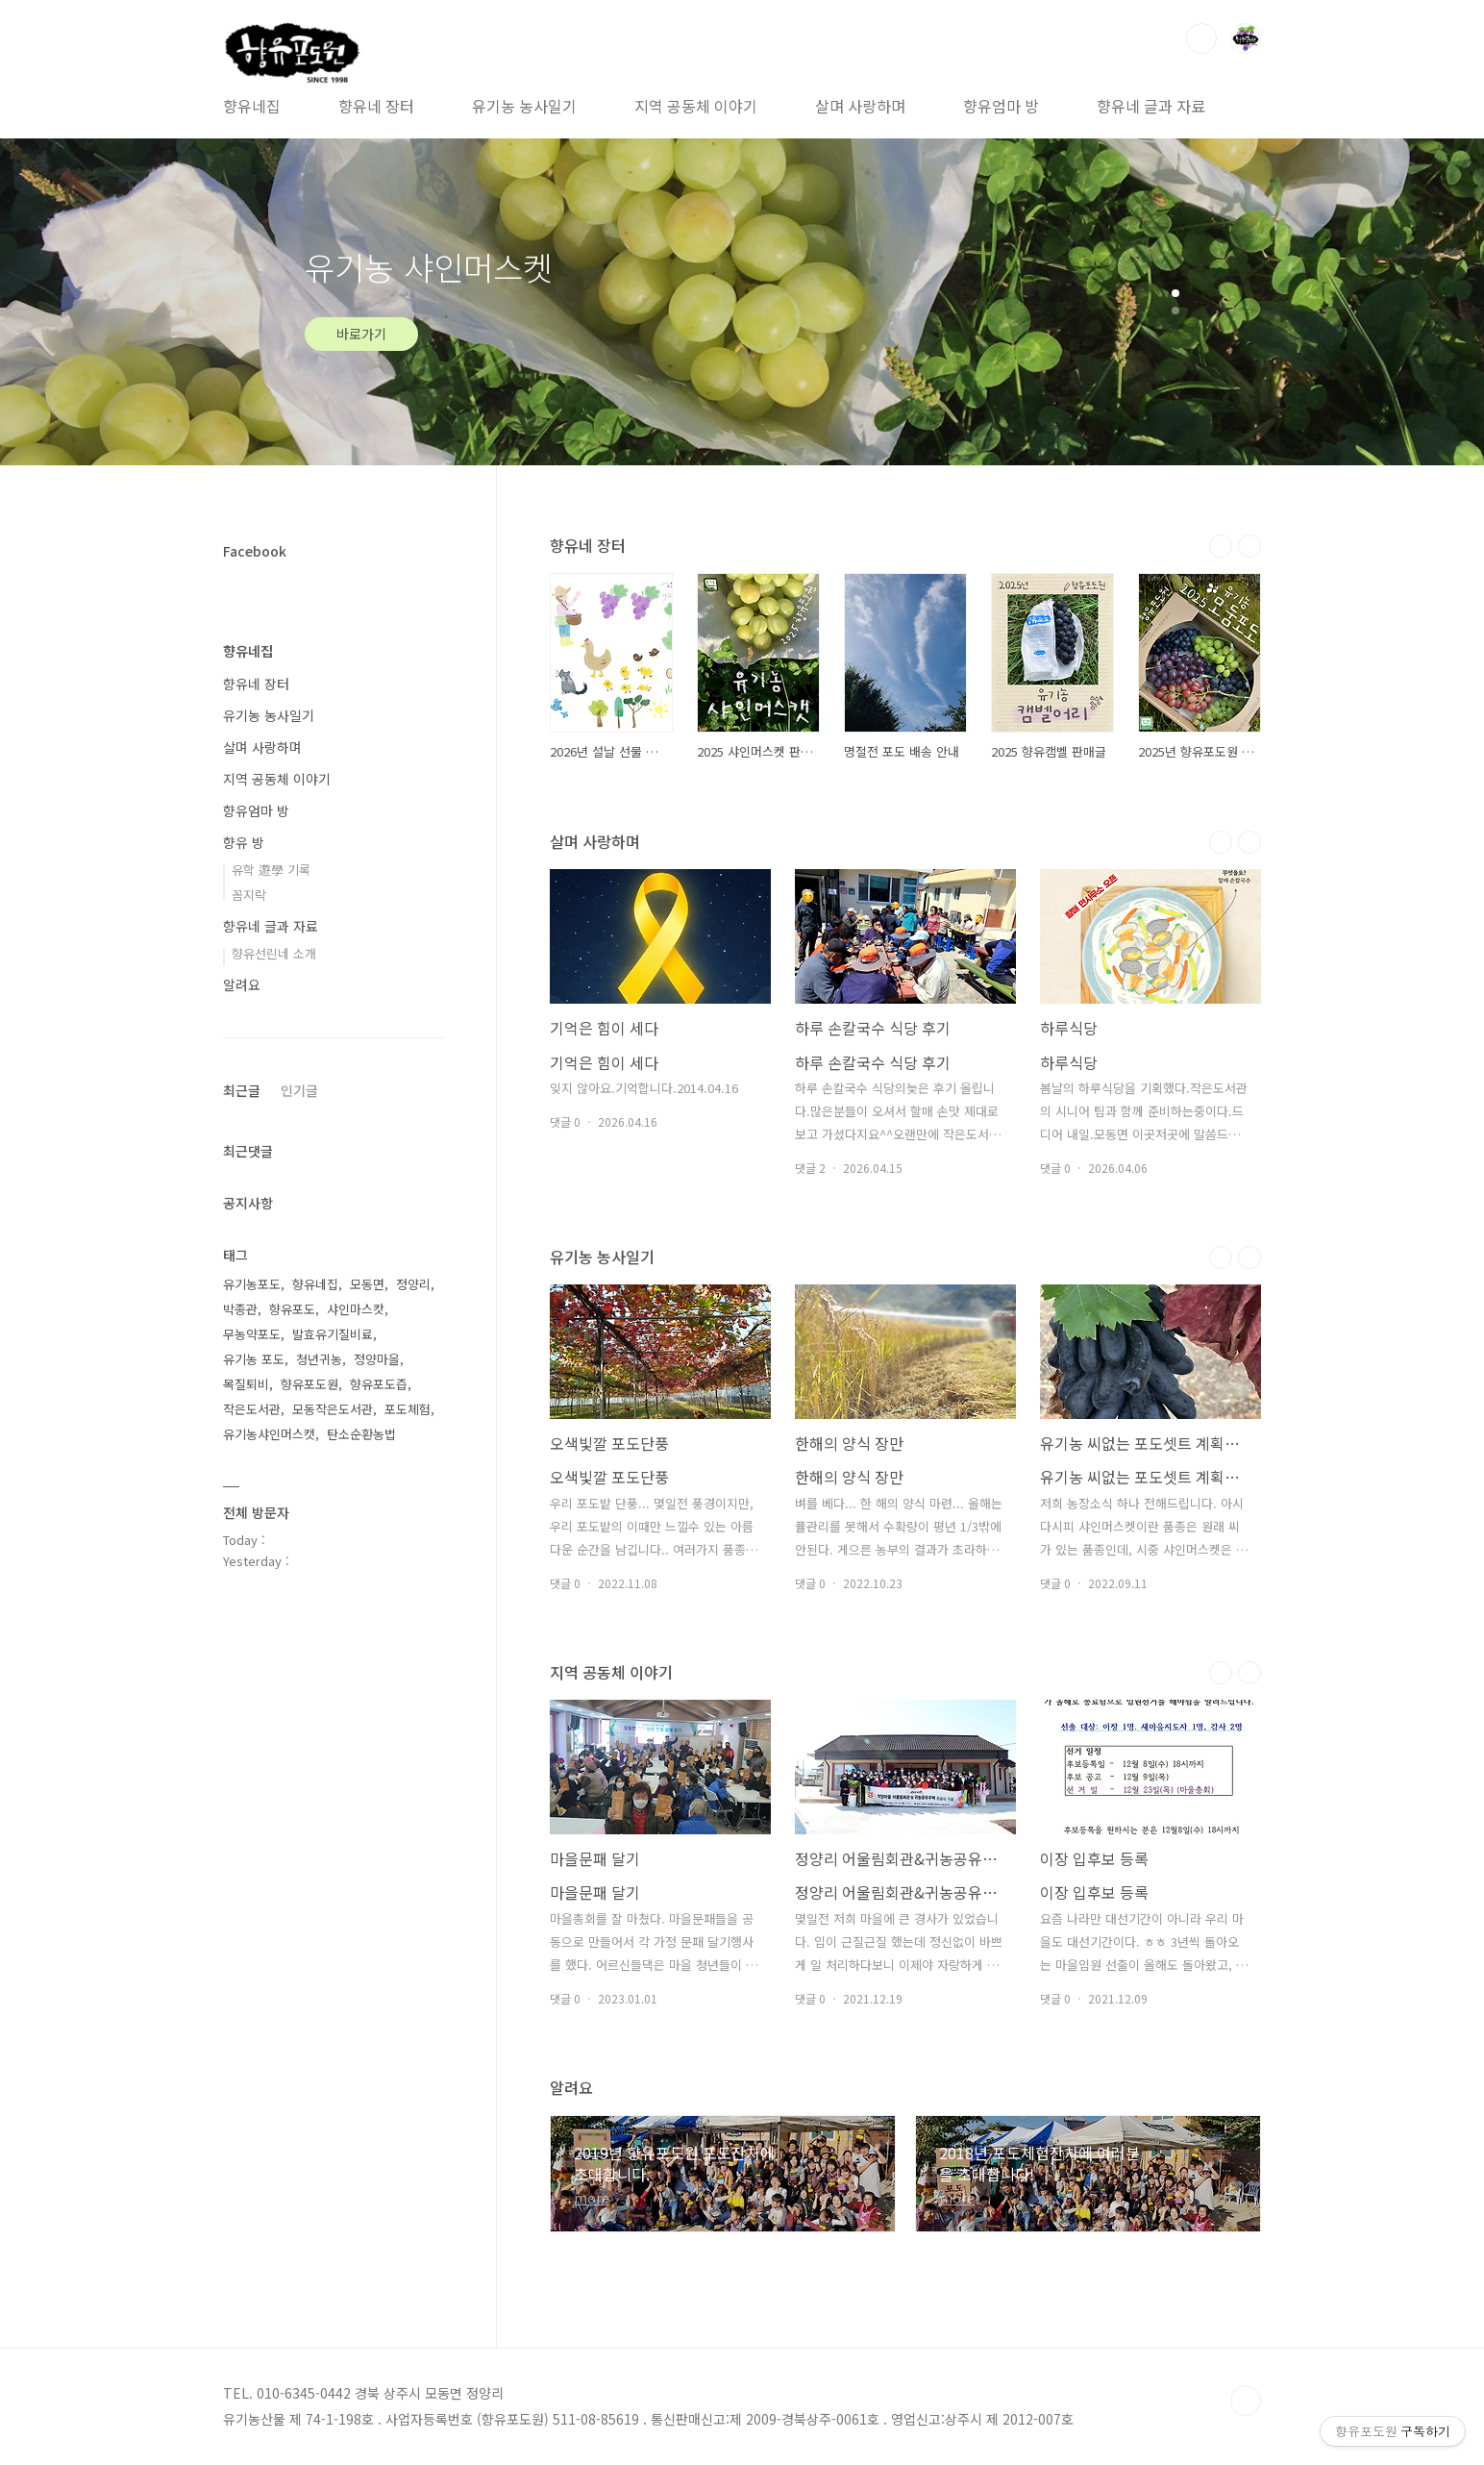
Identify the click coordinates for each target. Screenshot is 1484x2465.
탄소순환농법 (361, 1434)
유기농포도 (252, 1284)
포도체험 (407, 1409)
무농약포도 (252, 1334)
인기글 (299, 1090)
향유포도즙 (379, 1384)
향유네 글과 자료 (1151, 105)
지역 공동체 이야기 (695, 105)
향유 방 (243, 842)
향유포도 (292, 1309)
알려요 (241, 984)
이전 (1220, 546)
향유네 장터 (376, 105)
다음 (1249, 546)
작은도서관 (252, 1409)
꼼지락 (249, 894)
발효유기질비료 (332, 1334)
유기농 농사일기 (524, 105)
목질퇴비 (246, 1384)
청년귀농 (319, 1359)
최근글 (241, 1090)
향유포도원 (309, 1384)
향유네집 (252, 105)
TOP (1245, 2400)
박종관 (240, 1309)
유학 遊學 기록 (271, 869)
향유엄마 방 (1001, 105)
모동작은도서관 (332, 1409)
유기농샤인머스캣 (269, 1434)
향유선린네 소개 (274, 953)
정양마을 (377, 1359)
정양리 (413, 1284)
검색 (1201, 38)
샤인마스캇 (355, 1309)
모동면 (367, 1284)
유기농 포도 (253, 1359)
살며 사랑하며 (860, 105)
